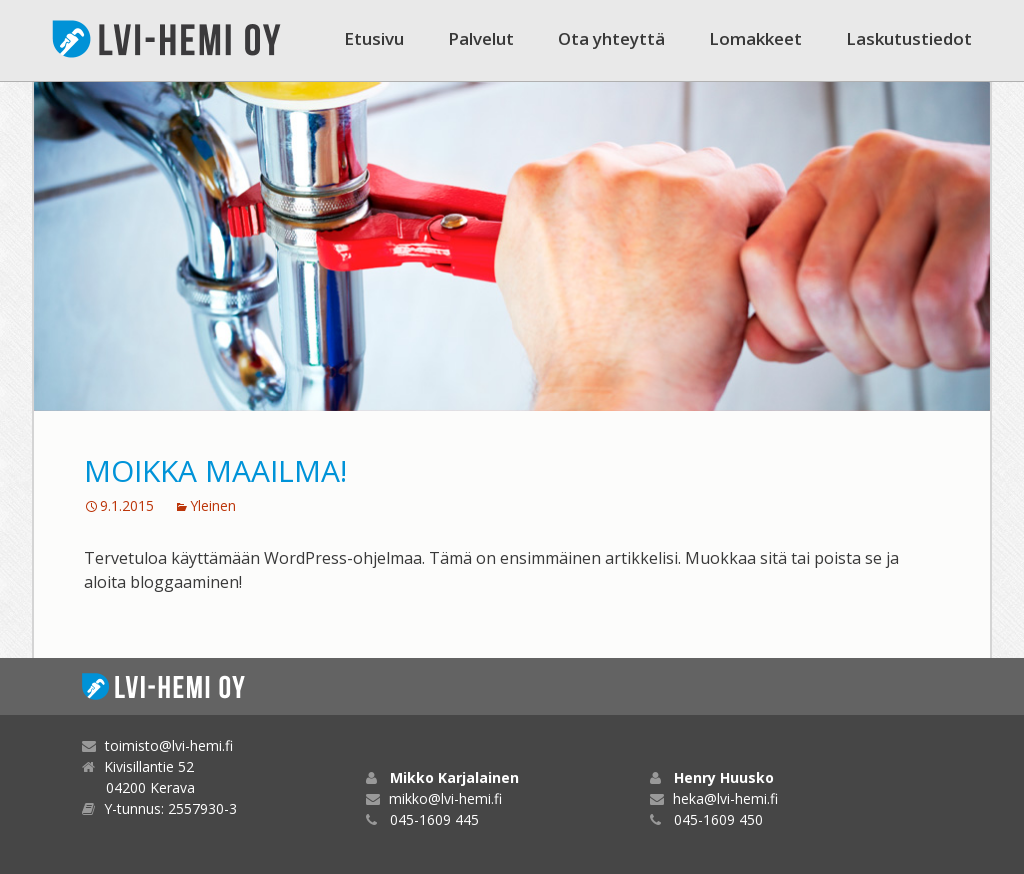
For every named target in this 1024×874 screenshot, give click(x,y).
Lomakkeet (755, 38)
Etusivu (374, 38)
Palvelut (481, 38)
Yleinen (213, 505)
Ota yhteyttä (611, 38)
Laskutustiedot (909, 38)
